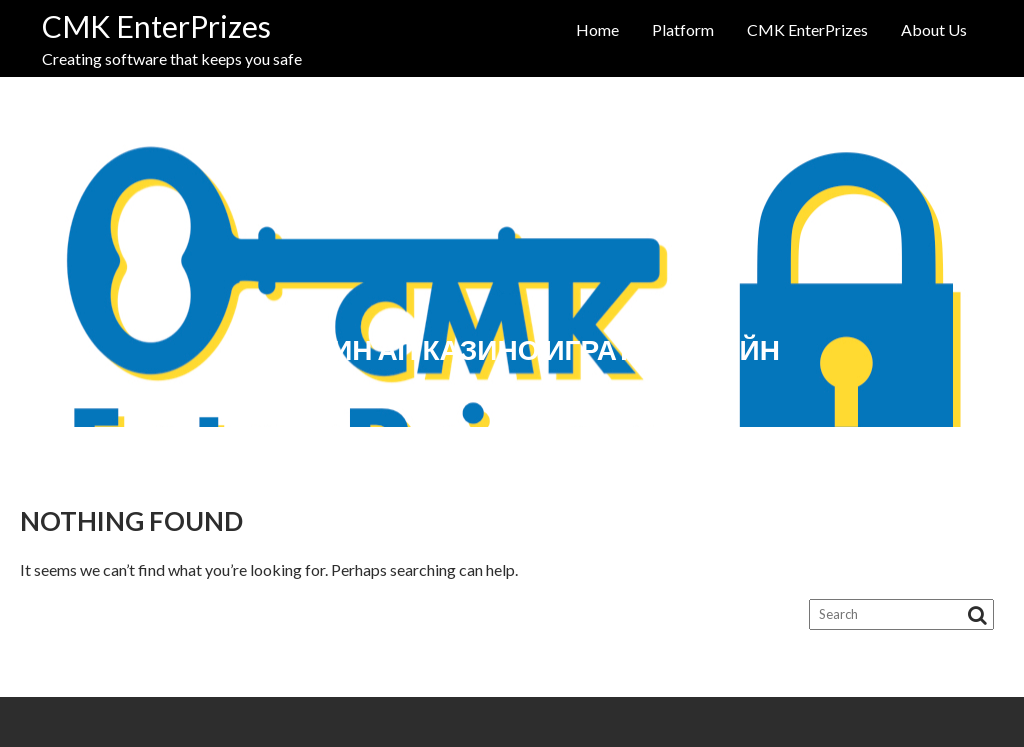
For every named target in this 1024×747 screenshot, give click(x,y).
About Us (934, 29)
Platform (683, 29)
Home (597, 29)
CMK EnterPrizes (156, 26)
